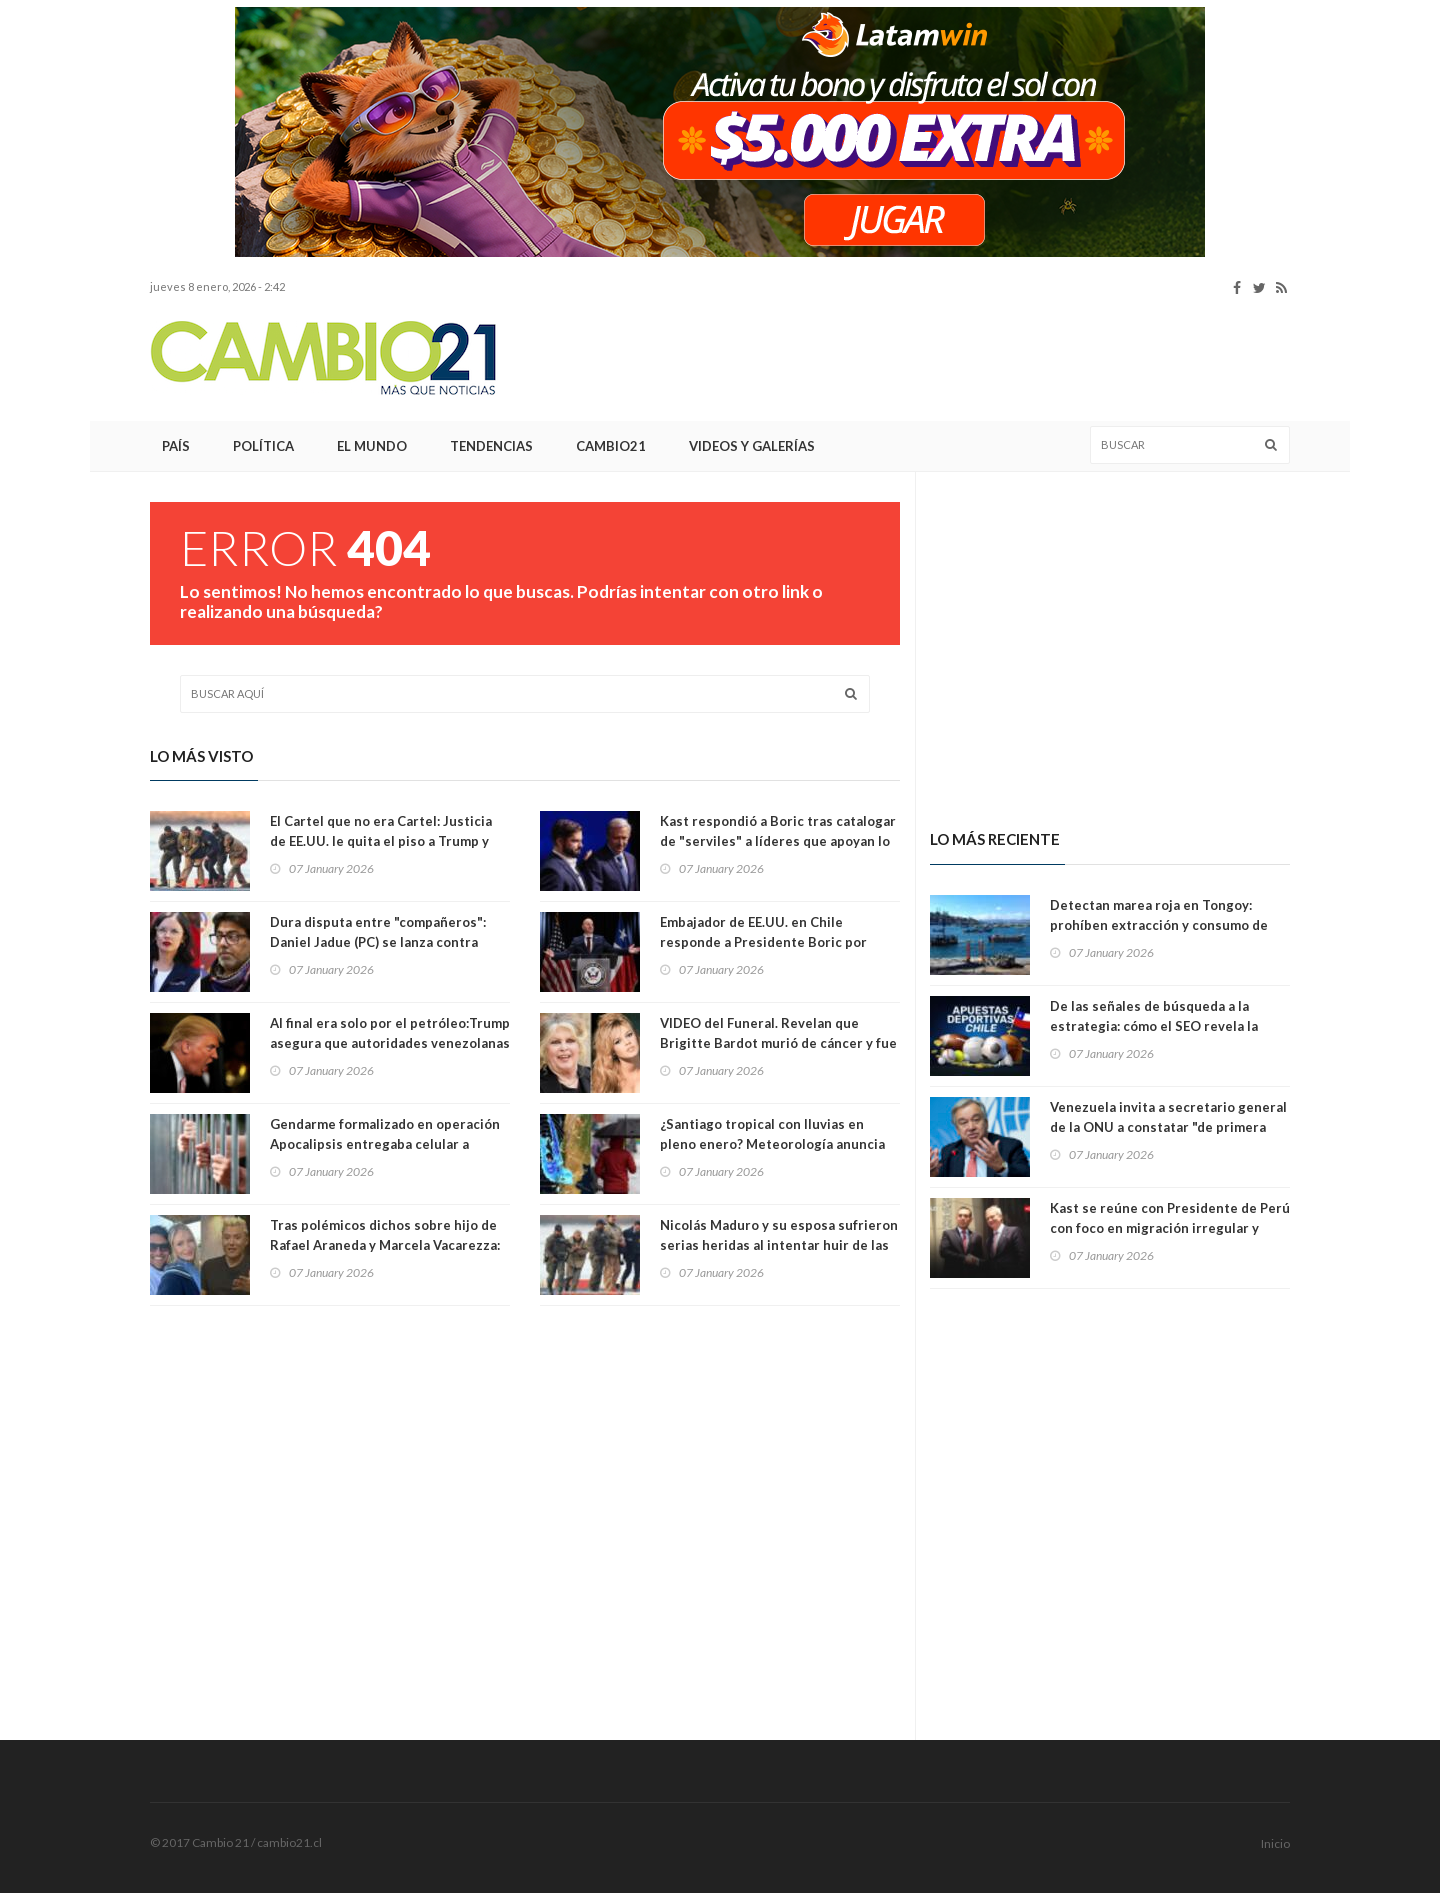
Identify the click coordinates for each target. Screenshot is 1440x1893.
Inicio (1275, 1843)
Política (263, 446)
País (176, 446)
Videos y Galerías (752, 446)
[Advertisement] (926, 359)
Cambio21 (611, 446)
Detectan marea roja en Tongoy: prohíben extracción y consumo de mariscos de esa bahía (1159, 925)
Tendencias (491, 446)
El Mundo (372, 446)
